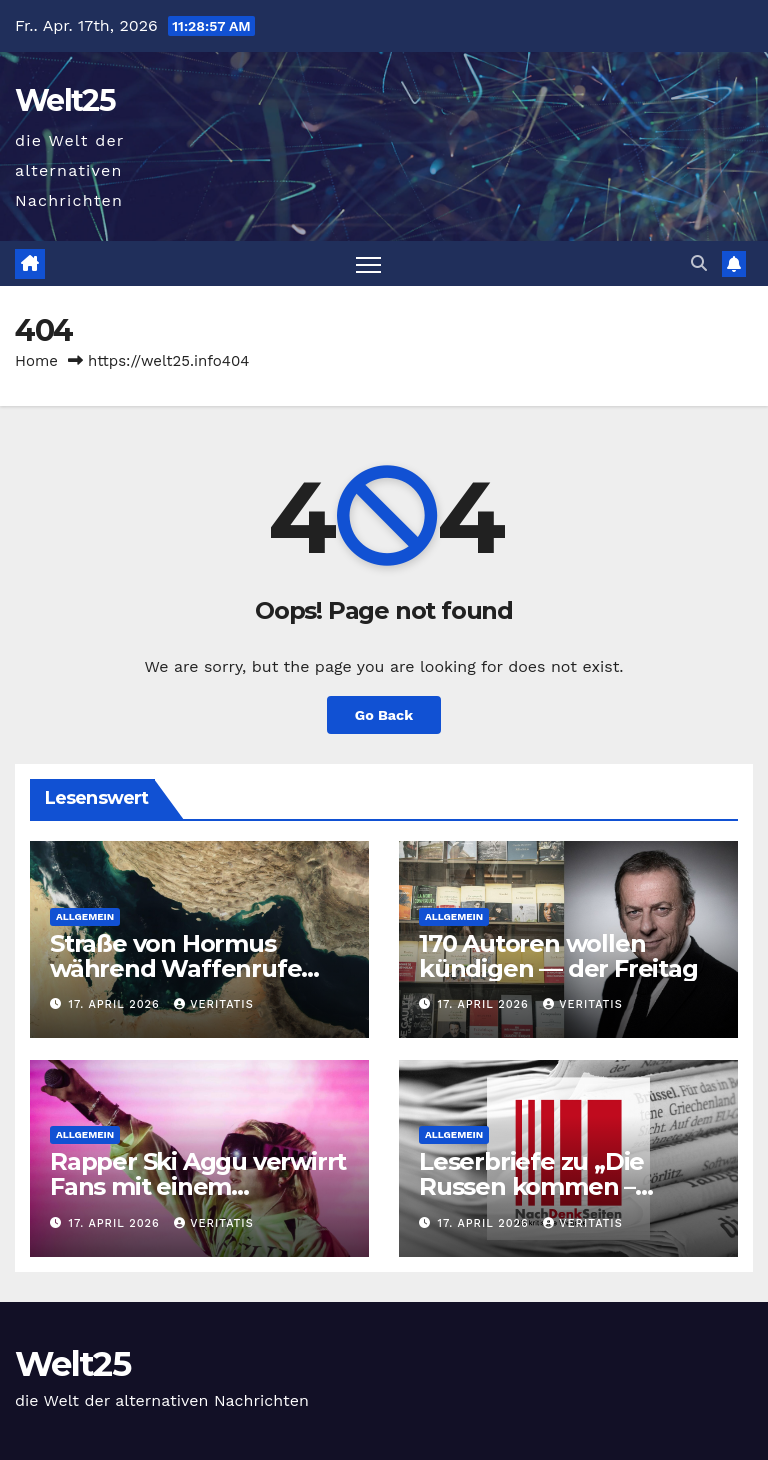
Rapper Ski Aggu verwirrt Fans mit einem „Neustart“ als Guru (198, 1186)
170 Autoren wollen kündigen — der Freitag (558, 956)
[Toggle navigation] (368, 263)
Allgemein (85, 916)
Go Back (384, 715)
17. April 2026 (117, 1004)
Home (36, 361)
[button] (699, 263)
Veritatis (213, 1004)
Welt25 (65, 100)
